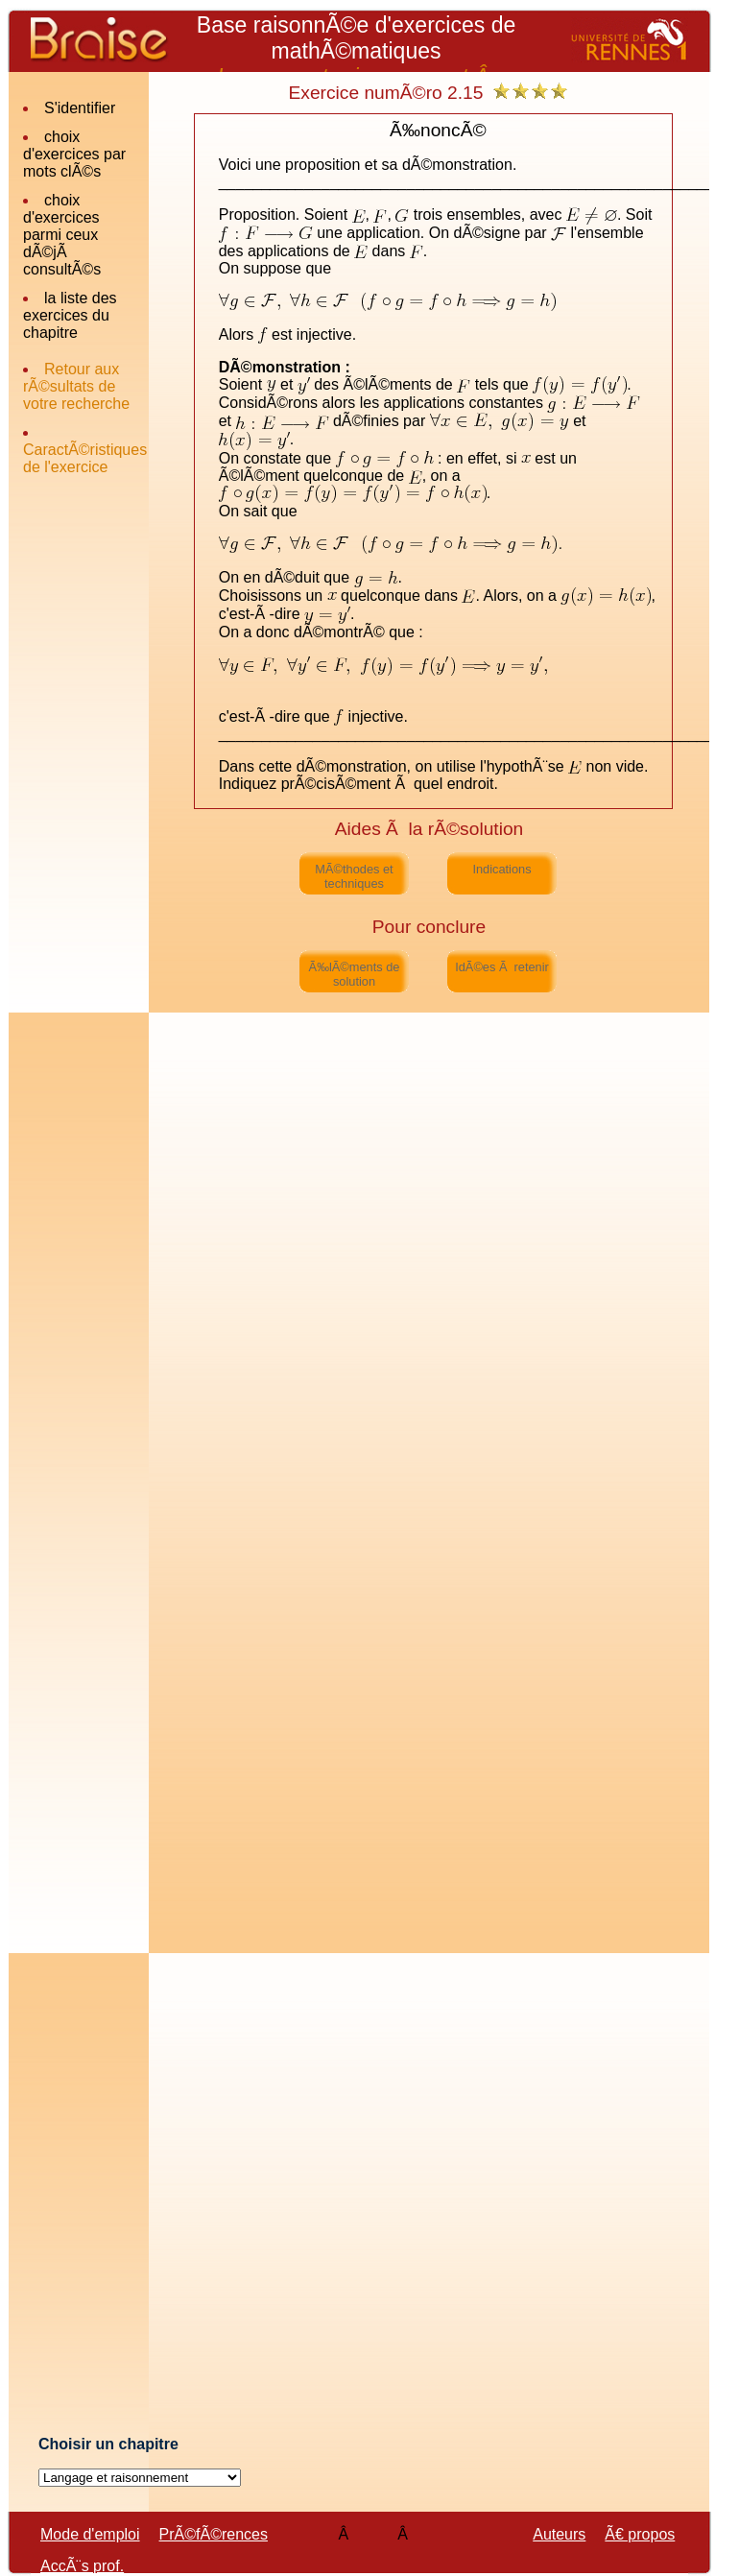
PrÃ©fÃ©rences (213, 2534)
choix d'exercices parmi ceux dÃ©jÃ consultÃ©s (62, 234)
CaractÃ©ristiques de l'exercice (85, 458)
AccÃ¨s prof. (82, 2566)
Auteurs (559, 2534)
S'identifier (79, 108)
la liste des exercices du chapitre (70, 315)
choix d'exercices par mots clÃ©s (74, 154)
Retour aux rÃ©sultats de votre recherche (76, 386)
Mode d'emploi (90, 2534)
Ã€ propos (640, 2534)
